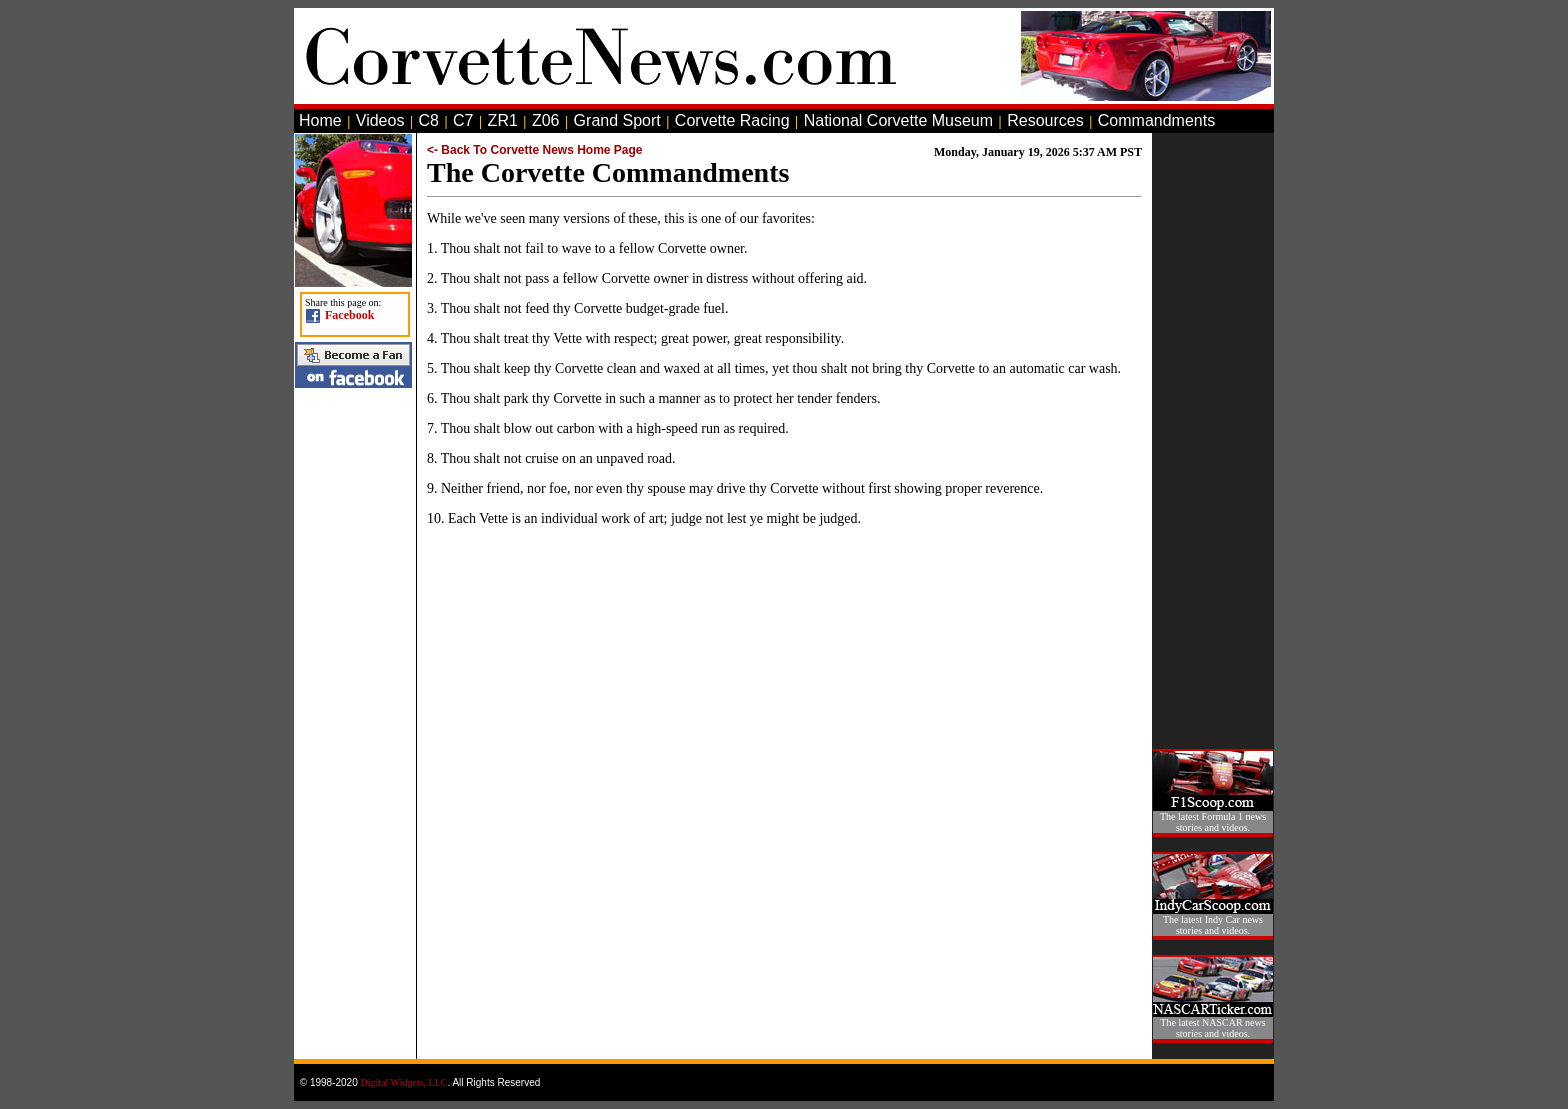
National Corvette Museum (898, 120)
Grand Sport (617, 120)
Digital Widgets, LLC (404, 1082)
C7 (463, 120)
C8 (429, 120)
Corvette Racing (732, 120)
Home (320, 120)
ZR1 (503, 120)
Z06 (546, 120)
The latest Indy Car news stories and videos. (1213, 925)
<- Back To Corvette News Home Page (535, 150)
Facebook (349, 315)
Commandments (1156, 120)
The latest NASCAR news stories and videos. (1212, 1028)
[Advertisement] (1213, 434)
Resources (1045, 120)
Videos (380, 120)
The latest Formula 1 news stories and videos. (1213, 822)
